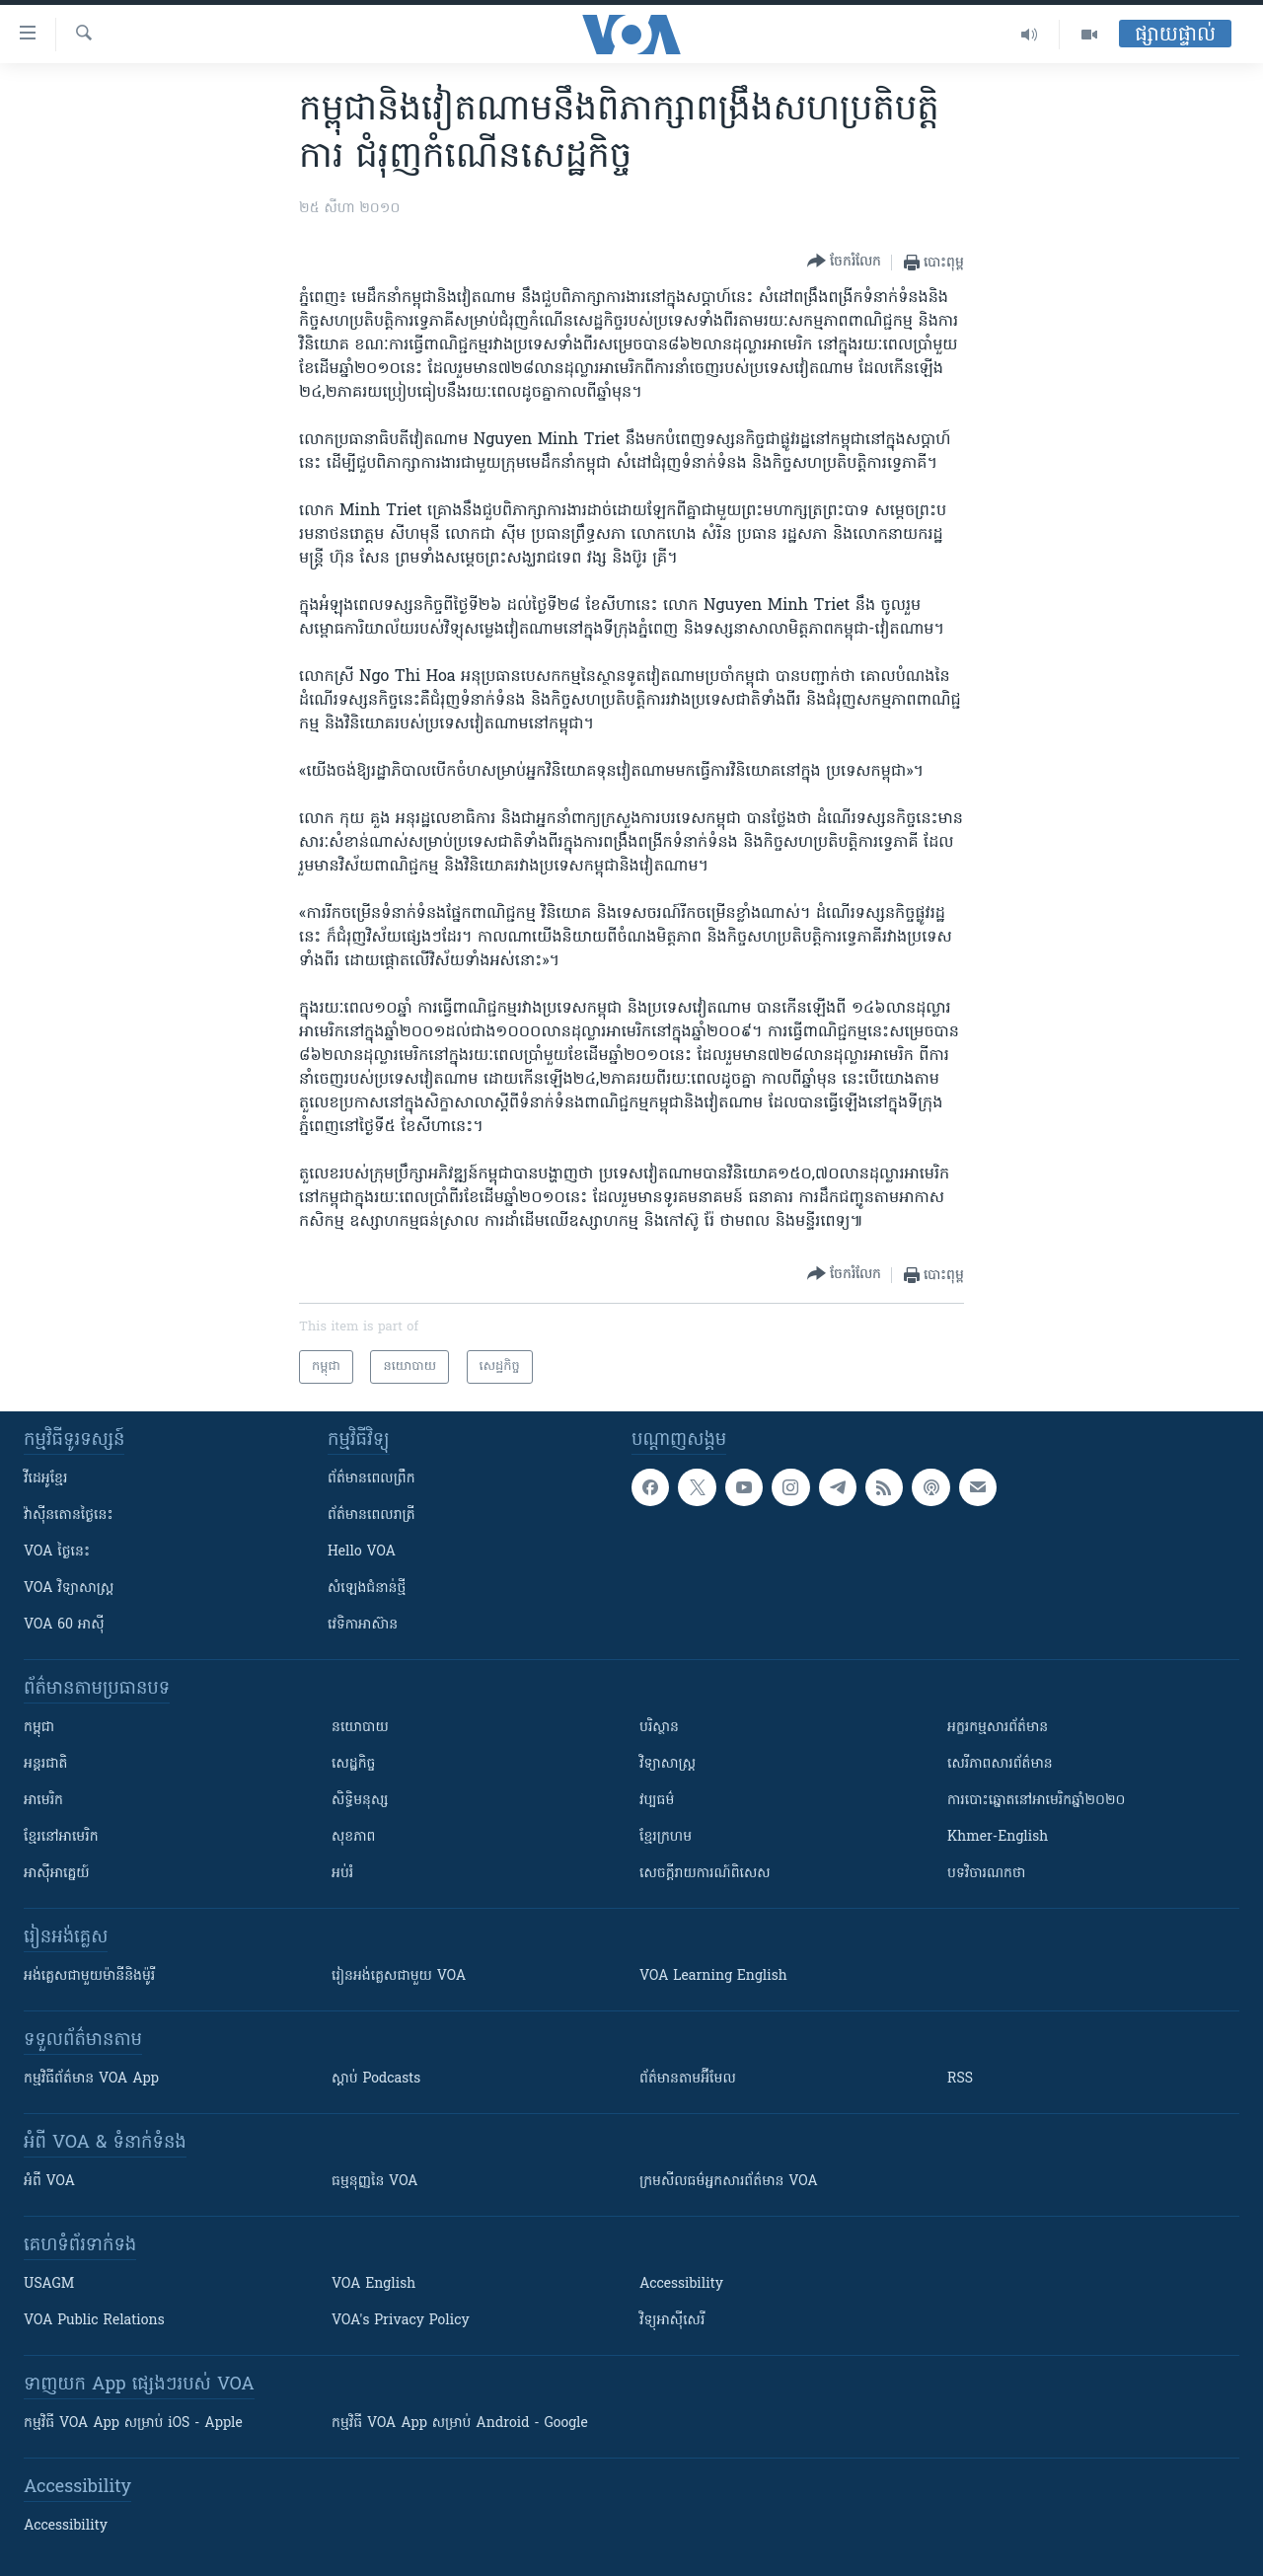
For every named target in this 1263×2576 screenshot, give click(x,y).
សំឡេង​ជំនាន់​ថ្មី (367, 1588)
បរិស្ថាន (659, 1727)
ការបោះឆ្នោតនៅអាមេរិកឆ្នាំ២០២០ (1036, 1800)
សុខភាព (353, 1837)
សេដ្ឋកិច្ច (353, 1764)
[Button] (844, 262)
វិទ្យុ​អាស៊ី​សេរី (672, 2321)
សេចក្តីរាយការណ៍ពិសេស (705, 1873)
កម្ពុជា (39, 1727)
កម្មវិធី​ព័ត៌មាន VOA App (91, 2079)
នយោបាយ (360, 1727)
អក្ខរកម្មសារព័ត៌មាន (997, 1727)
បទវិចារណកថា (986, 1873)
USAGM (49, 2284)
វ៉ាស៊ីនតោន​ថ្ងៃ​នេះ (68, 1515)
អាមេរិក (43, 1800)
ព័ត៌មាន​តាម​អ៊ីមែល (687, 2079)
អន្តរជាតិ (45, 1764)
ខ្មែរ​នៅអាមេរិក (61, 1837)
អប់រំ (342, 1873)
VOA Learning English (713, 1976)
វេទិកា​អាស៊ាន (363, 1625)
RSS (960, 2079)
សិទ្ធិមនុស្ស (360, 1800)
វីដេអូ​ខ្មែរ (45, 1479)
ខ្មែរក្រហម (665, 1837)
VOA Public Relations (94, 2321)
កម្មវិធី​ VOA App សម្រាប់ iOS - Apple (133, 2423)
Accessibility (681, 2284)
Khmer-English (997, 1837)
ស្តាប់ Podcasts (376, 2079)
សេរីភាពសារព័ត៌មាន (1000, 1764)
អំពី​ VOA (49, 2181)
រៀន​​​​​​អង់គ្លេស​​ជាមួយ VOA (399, 1976)
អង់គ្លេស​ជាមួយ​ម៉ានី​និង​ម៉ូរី (89, 1976)
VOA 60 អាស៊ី (64, 1625)
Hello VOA (362, 1552)
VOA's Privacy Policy (401, 2321)
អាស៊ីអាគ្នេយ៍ (57, 1873)
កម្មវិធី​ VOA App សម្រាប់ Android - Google (460, 2423)
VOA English (373, 2284)
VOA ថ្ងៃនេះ (57, 1552)
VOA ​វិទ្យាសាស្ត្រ (68, 1588)
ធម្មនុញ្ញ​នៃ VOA (375, 2181)
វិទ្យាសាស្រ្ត (667, 1764)
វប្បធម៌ (656, 1800)
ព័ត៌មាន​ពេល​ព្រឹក (371, 1479)
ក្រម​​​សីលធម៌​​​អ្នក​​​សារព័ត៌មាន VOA (728, 2181)
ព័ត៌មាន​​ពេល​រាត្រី (371, 1515)
